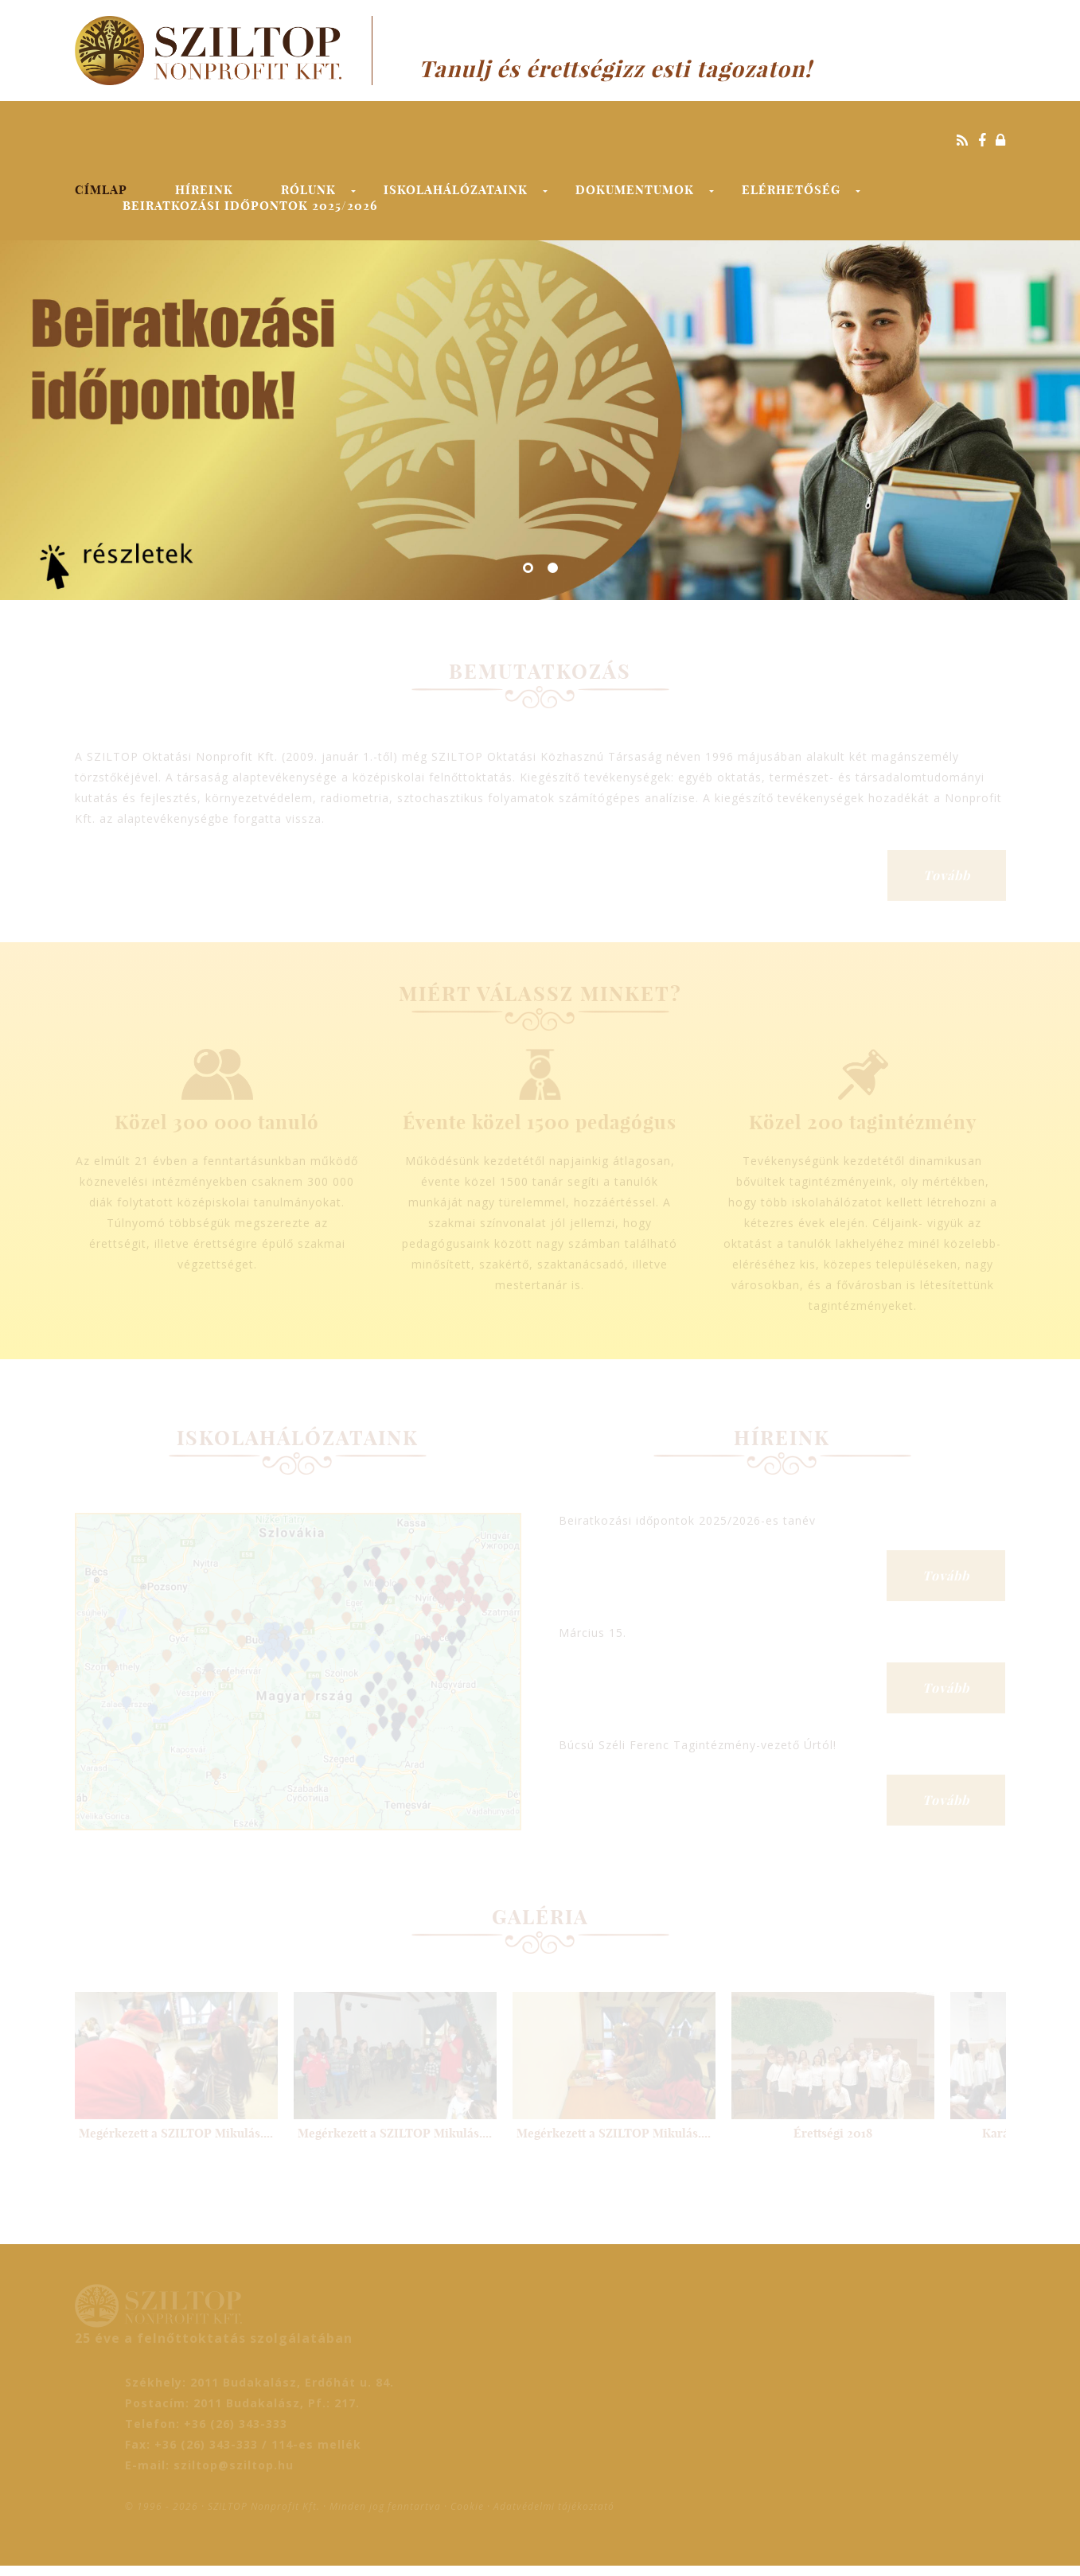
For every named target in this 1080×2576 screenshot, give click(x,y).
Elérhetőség (791, 190)
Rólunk (308, 190)
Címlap (101, 189)
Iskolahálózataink (456, 190)
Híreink (204, 189)
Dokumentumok (634, 190)
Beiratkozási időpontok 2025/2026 (250, 205)
